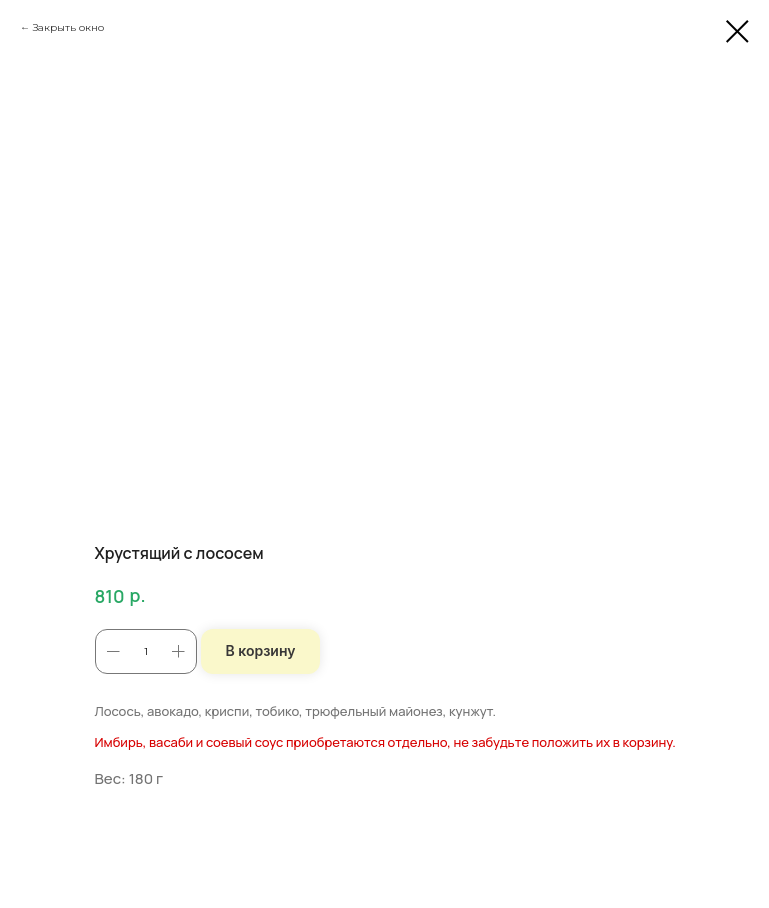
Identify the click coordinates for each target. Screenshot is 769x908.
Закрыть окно (68, 27)
